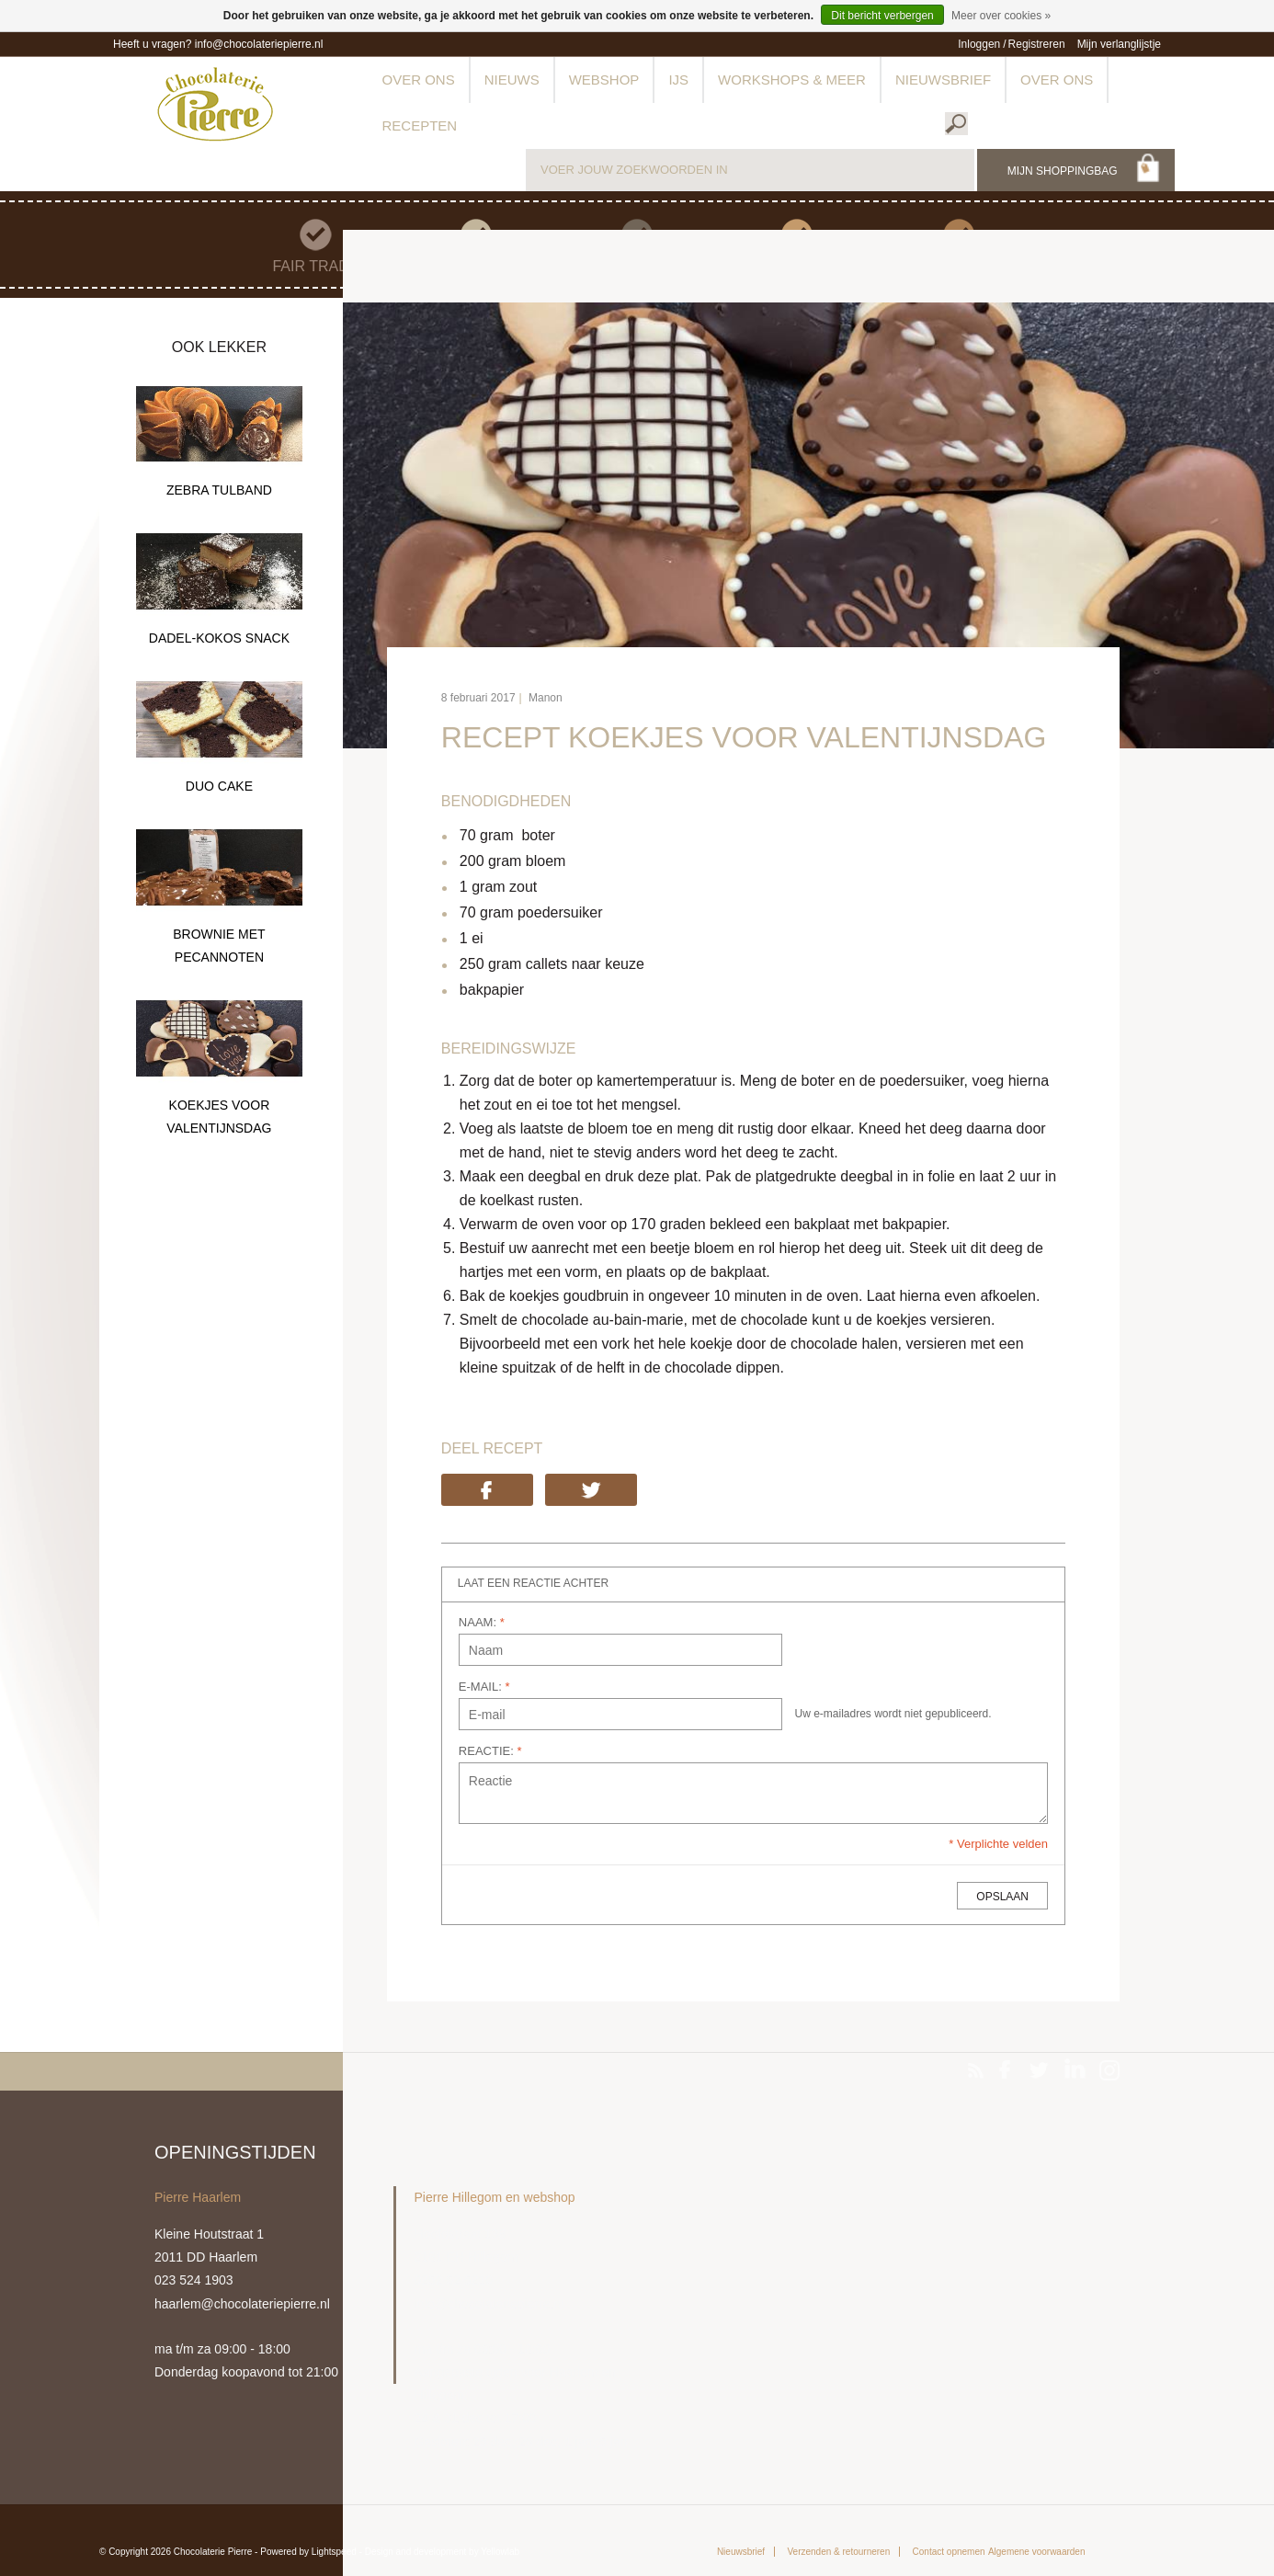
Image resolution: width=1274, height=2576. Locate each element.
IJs (678, 79)
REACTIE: (490, 1751)
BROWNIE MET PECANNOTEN (219, 945)
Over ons (418, 79)
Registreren (1036, 44)
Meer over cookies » (1001, 15)
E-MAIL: (484, 1686)
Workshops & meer (792, 79)
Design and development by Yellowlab (442, 2552)
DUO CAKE (219, 786)
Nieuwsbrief (943, 79)
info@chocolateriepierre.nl (259, 44)
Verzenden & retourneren (838, 2552)
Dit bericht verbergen (882, 15)
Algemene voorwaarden (1037, 2552)
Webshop (604, 79)
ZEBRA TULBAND (219, 490)
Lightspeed (334, 2552)
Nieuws (512, 79)
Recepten (420, 125)
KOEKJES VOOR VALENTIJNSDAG (218, 1116)
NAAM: (482, 1622)
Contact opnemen (949, 2552)
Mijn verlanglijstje (1119, 44)
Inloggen (979, 44)
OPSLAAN (1002, 1896)
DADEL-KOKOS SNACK (219, 638)
